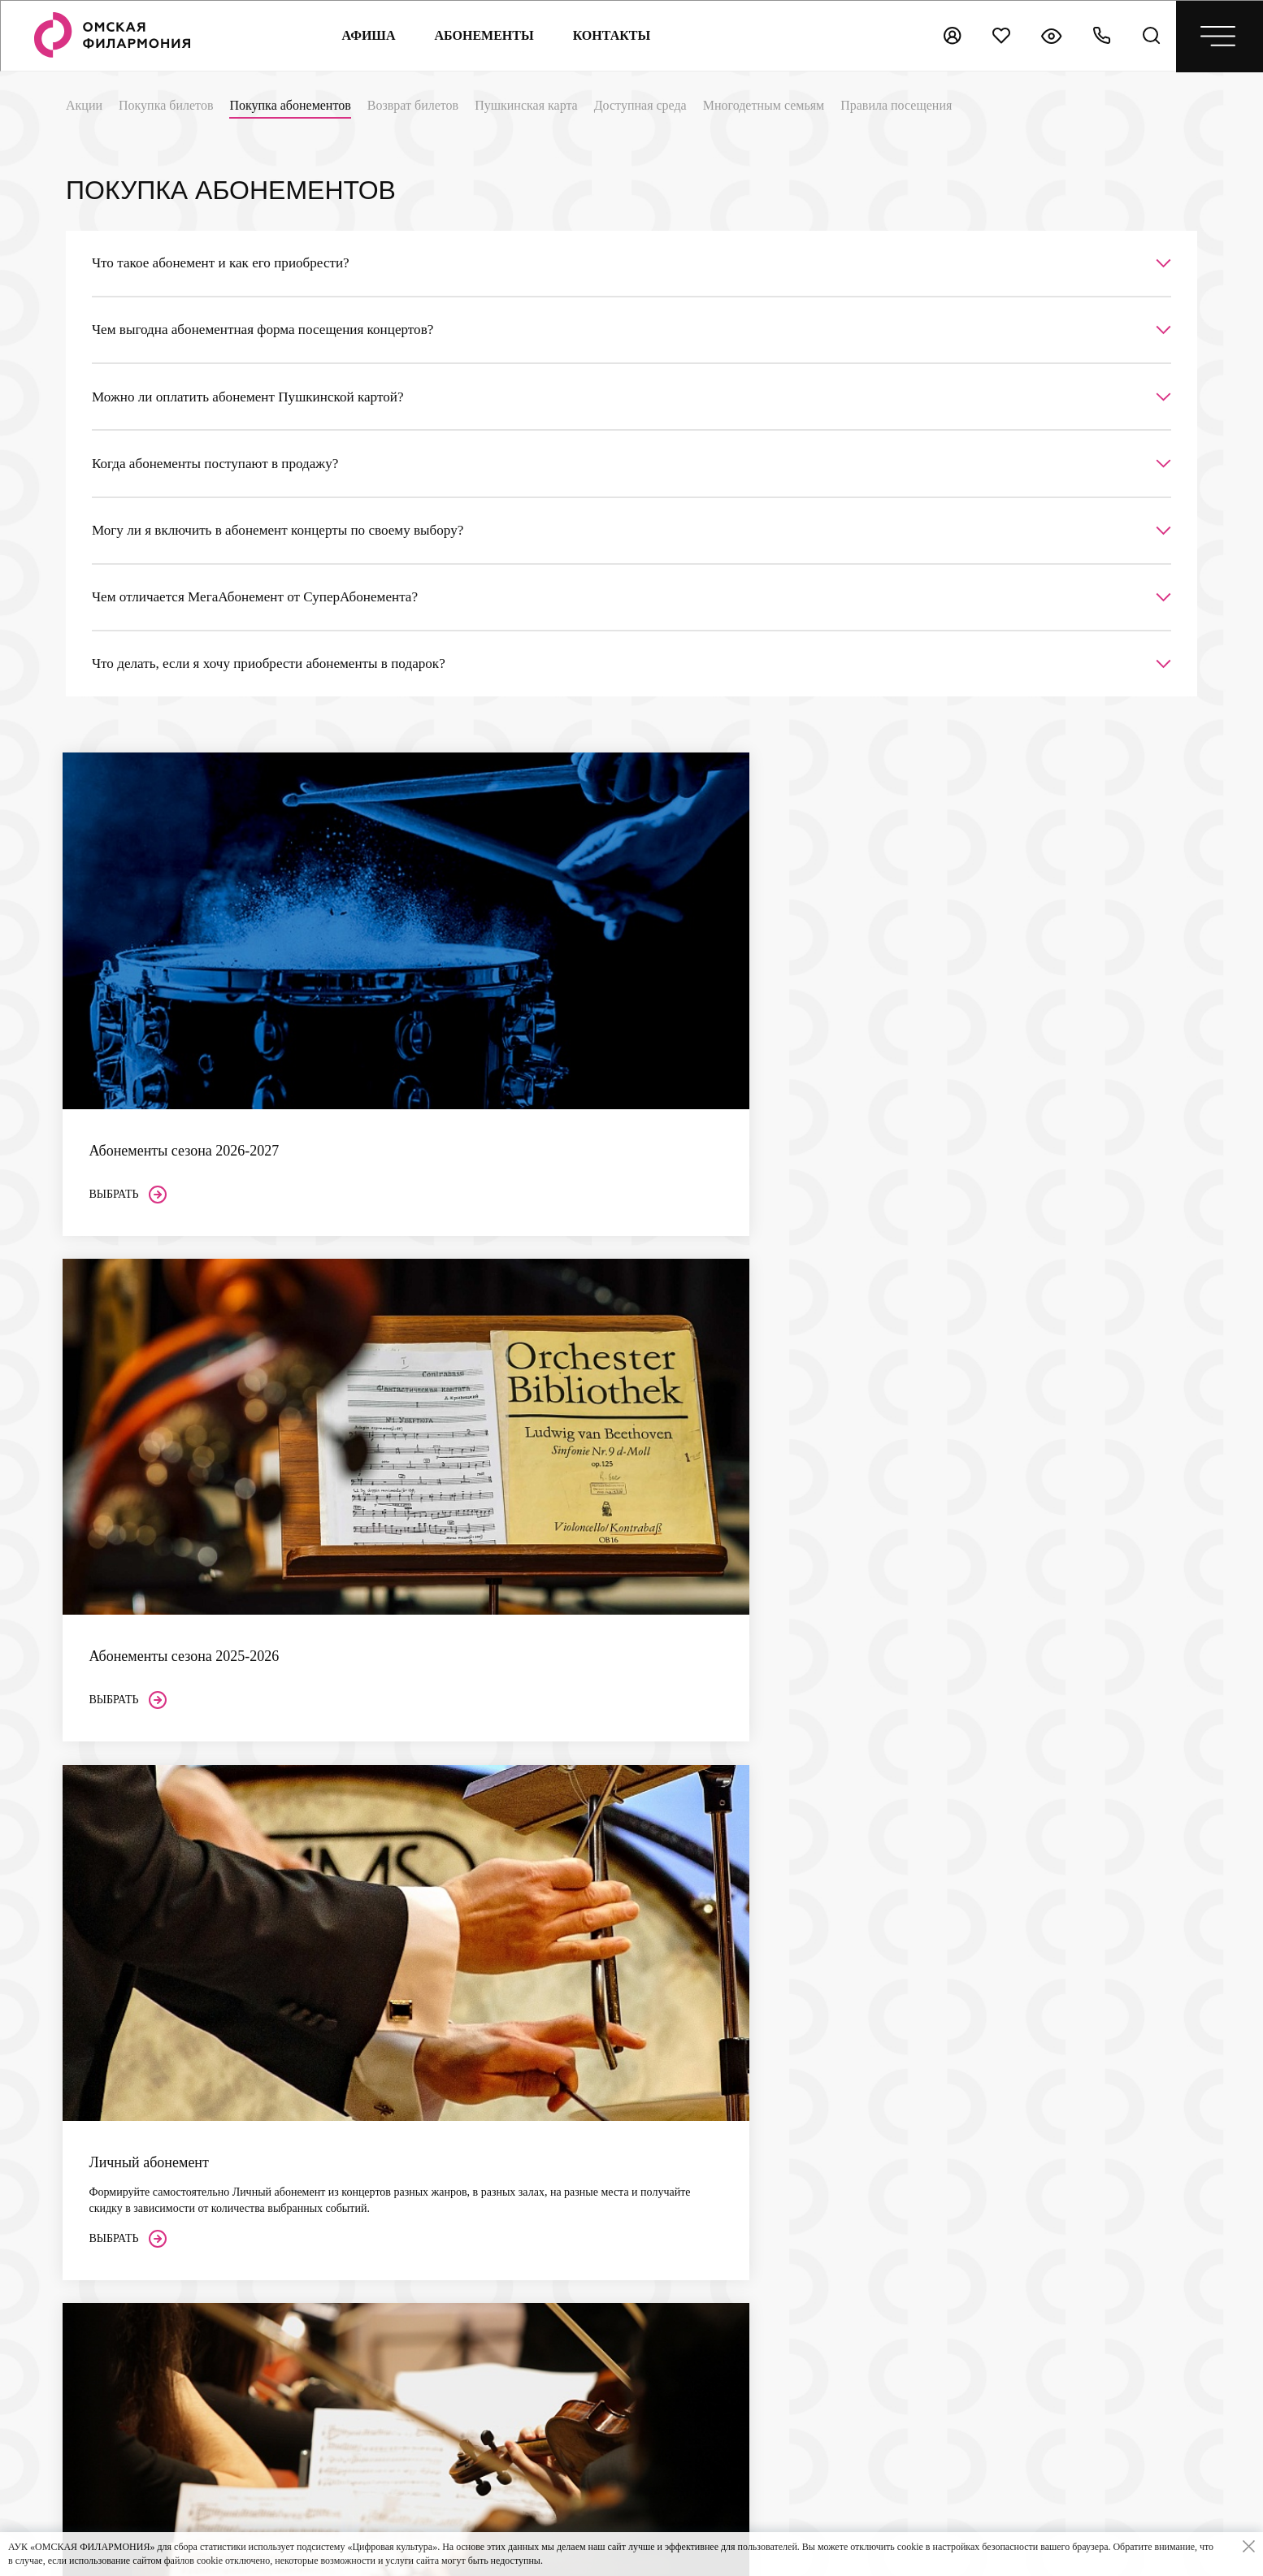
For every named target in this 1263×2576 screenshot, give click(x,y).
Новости (638, 2175)
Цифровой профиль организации (1061, 2086)
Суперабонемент (658, 2022)
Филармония (653, 2060)
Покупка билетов (166, 105)
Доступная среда (640, 105)
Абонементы (482, 35)
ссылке (885, 2023)
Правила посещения (896, 105)
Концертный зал (489, 2237)
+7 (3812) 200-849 (153, 2231)
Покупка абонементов (289, 105)
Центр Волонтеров (663, 2152)
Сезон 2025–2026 (659, 1999)
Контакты (644, 2236)
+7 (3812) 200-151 (153, 2313)
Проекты (639, 2107)
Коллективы (647, 2084)
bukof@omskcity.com (163, 2040)
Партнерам (648, 2275)
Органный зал (484, 2259)
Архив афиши (651, 2198)
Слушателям (484, 1992)
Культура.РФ (1042, 1994)
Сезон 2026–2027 (659, 1977)
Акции (84, 105)
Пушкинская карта (526, 105)
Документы (645, 2129)
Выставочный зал (492, 2328)
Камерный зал (484, 2282)
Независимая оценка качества (848, 1961)
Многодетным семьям (763, 105)
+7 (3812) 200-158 (153, 2296)
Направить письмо (1079, 1874)
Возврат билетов (412, 105)
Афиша (367, 35)
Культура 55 (1040, 2036)
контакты (610, 35)
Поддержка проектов (668, 2298)
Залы (464, 2213)
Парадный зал (484, 2305)
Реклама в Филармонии (674, 2321)
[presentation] (1152, 2439)
